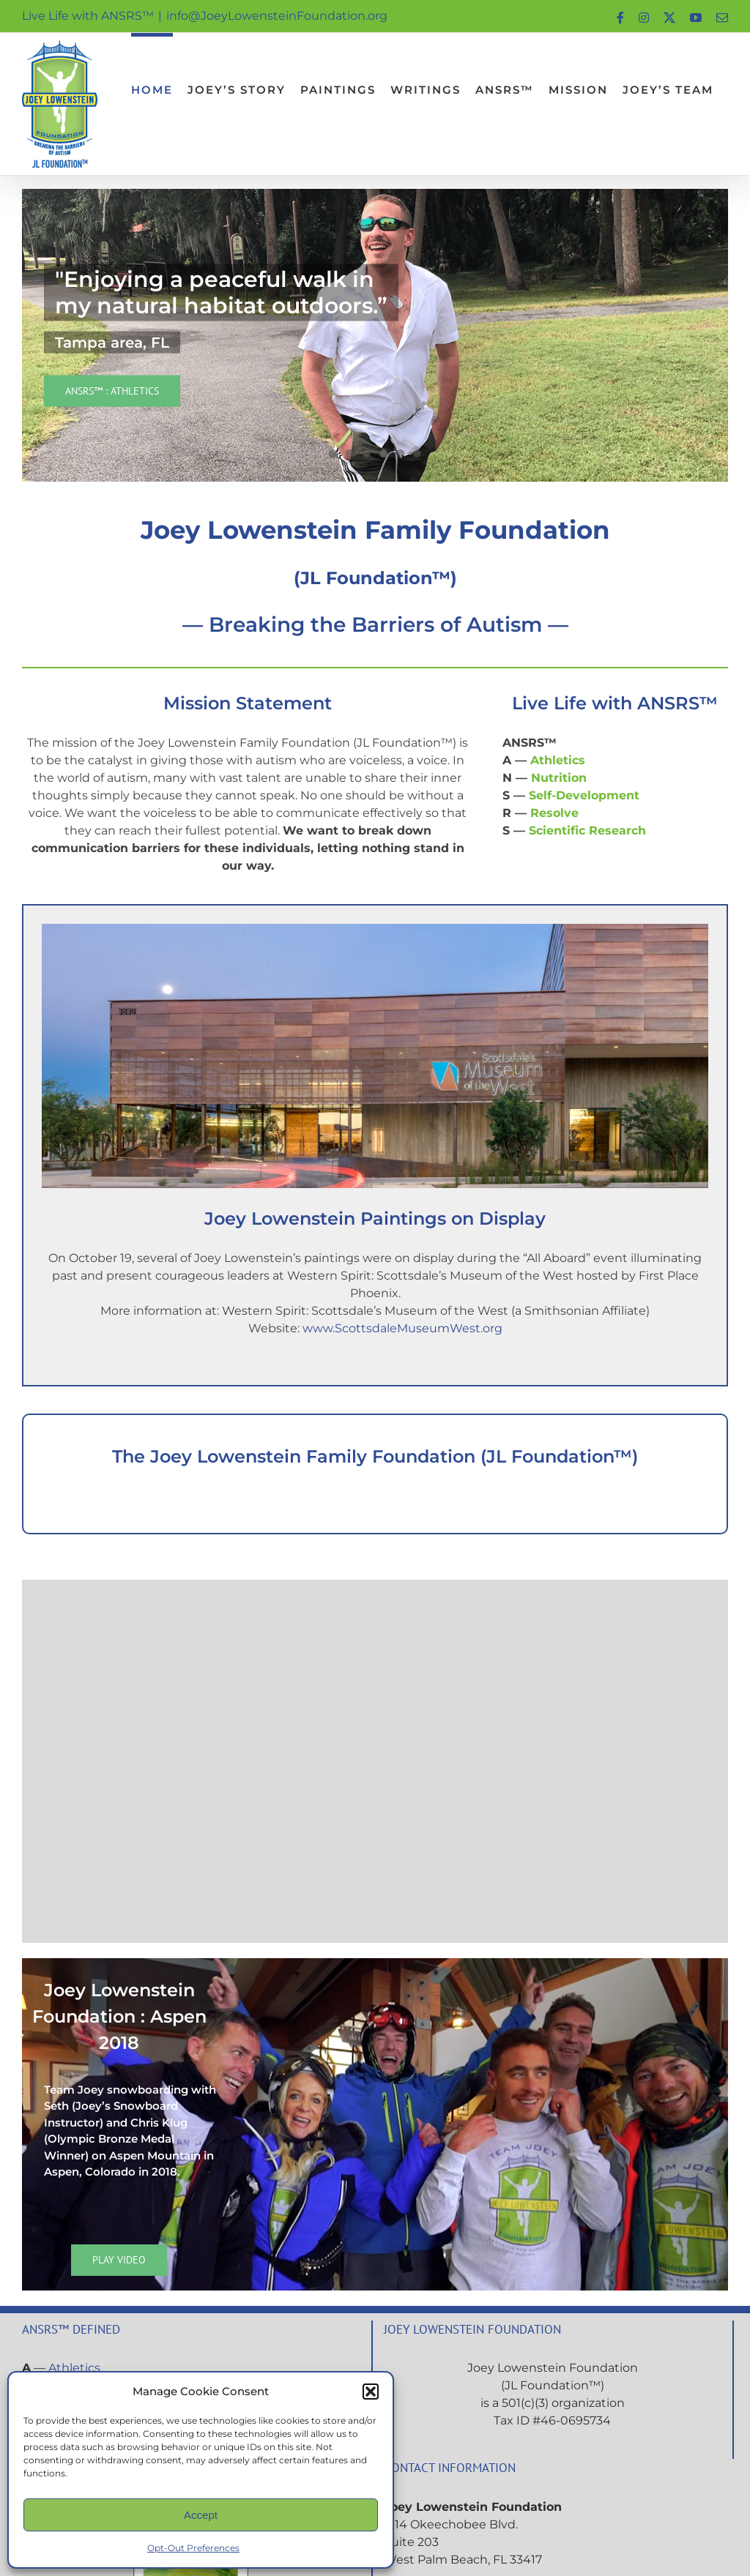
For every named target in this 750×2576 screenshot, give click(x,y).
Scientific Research (587, 830)
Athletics (557, 760)
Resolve (554, 813)
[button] (370, 2391)
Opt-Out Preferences (193, 2547)
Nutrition (559, 778)
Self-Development (584, 795)
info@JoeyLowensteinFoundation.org (276, 16)
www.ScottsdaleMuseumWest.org (402, 1328)
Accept (201, 2515)
